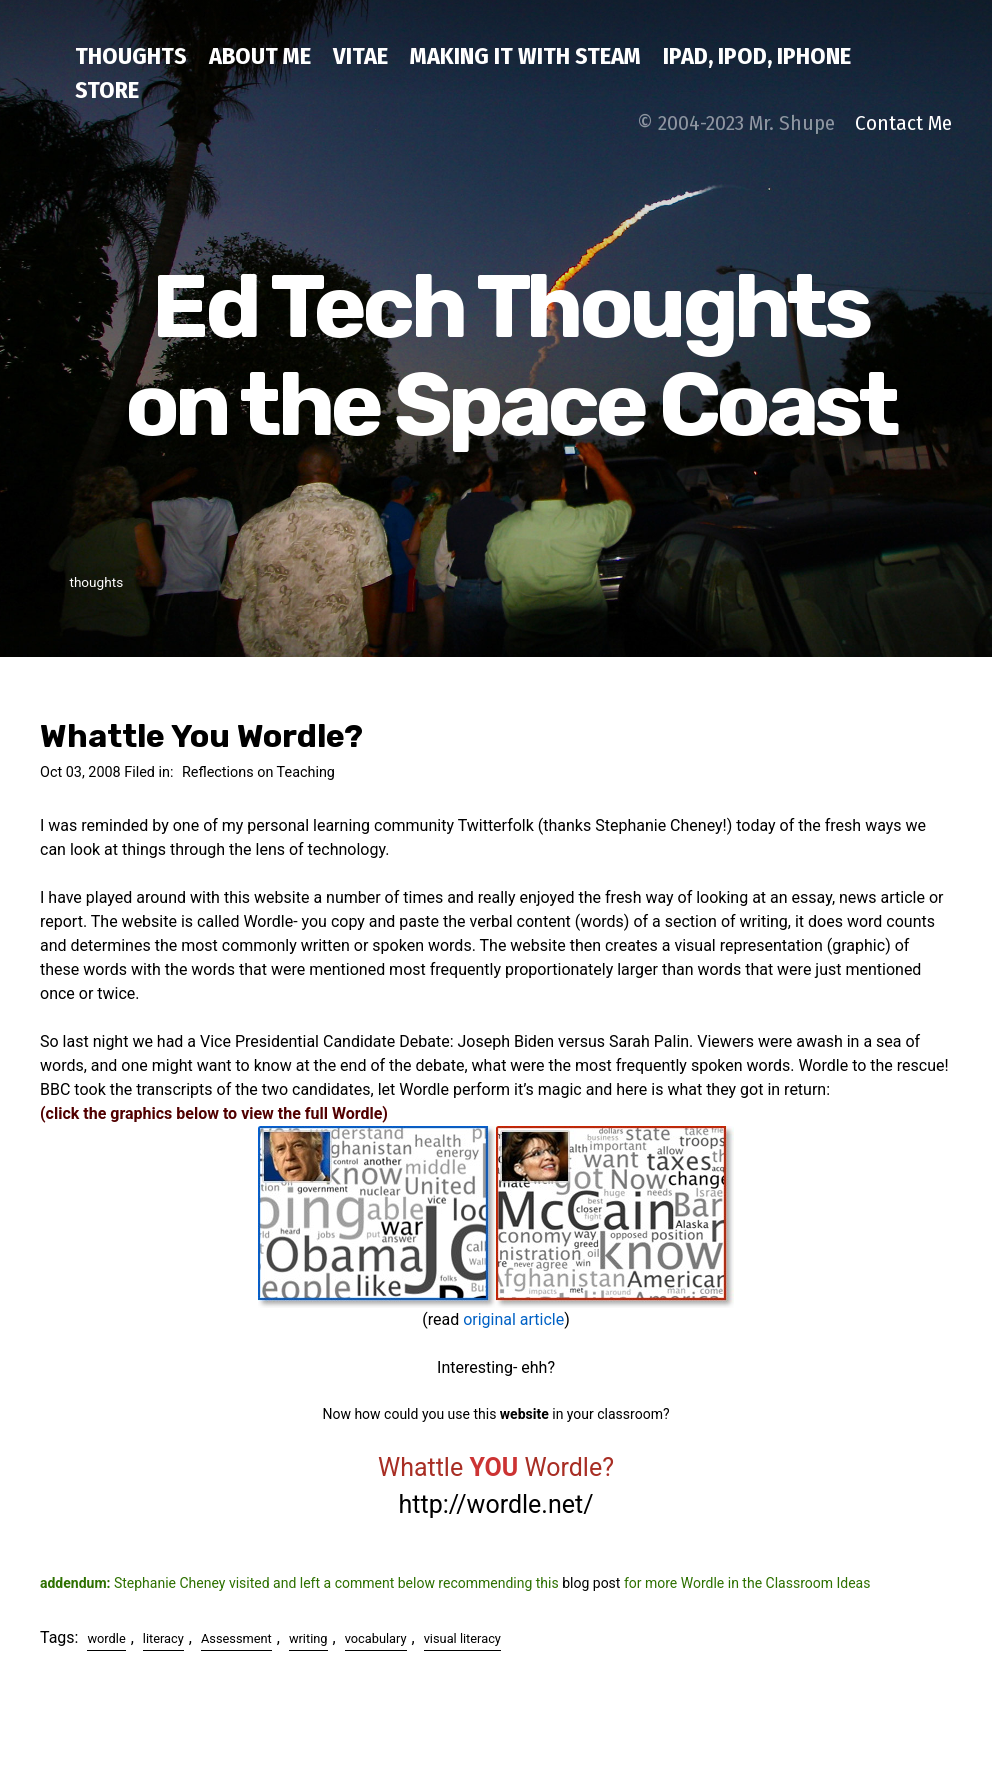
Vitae (360, 56)
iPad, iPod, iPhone (757, 56)
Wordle (823, 1065)
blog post (591, 1583)
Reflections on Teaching (258, 772)
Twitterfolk (496, 825)
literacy (163, 1638)
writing (308, 1638)
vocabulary (376, 1638)
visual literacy (462, 1638)
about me (260, 56)
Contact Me (903, 123)
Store (107, 90)
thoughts (131, 56)
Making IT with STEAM (525, 56)
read (443, 1319)
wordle (106, 1638)
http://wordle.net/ (496, 1504)
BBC (55, 1089)
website (524, 1414)
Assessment (236, 1638)
